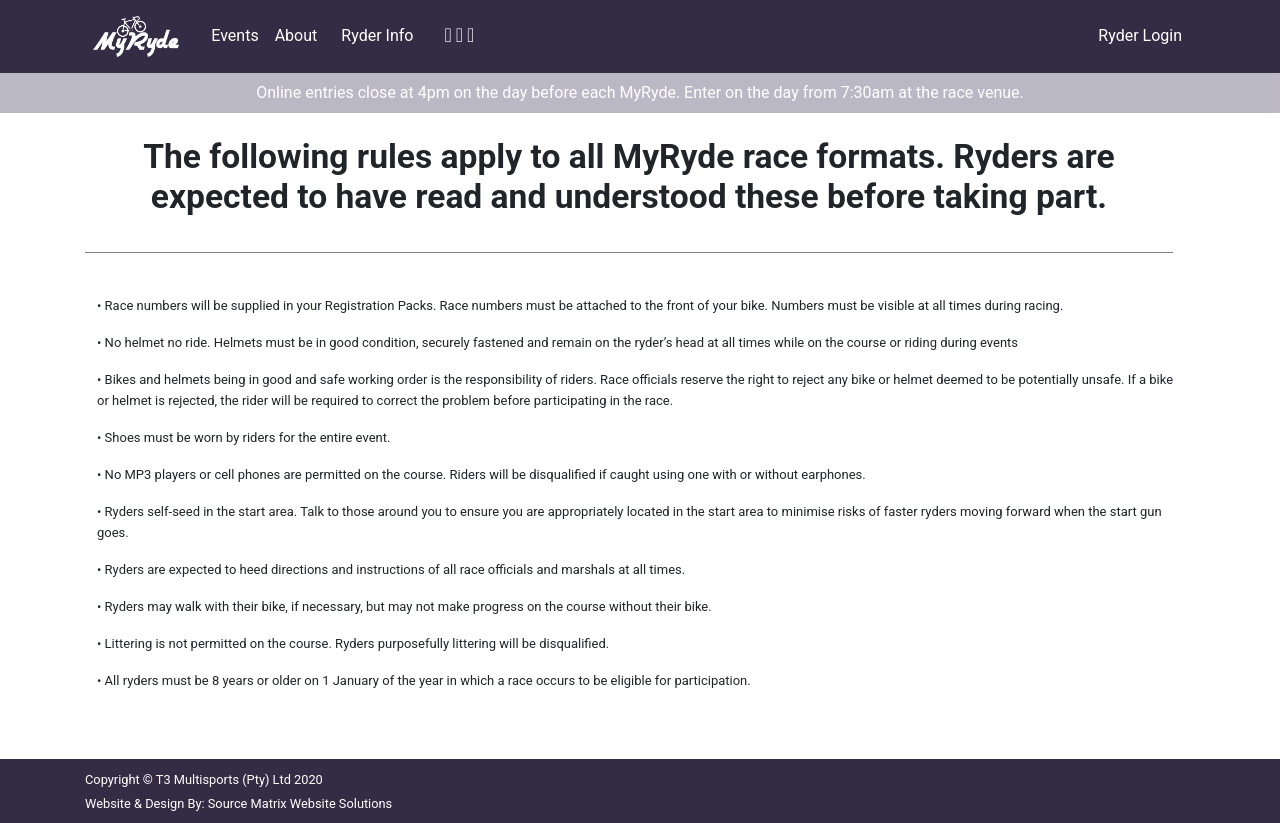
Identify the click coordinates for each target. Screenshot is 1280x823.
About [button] (298, 35)
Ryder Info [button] (379, 35)
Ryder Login (1140, 35)
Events (238, 34)
